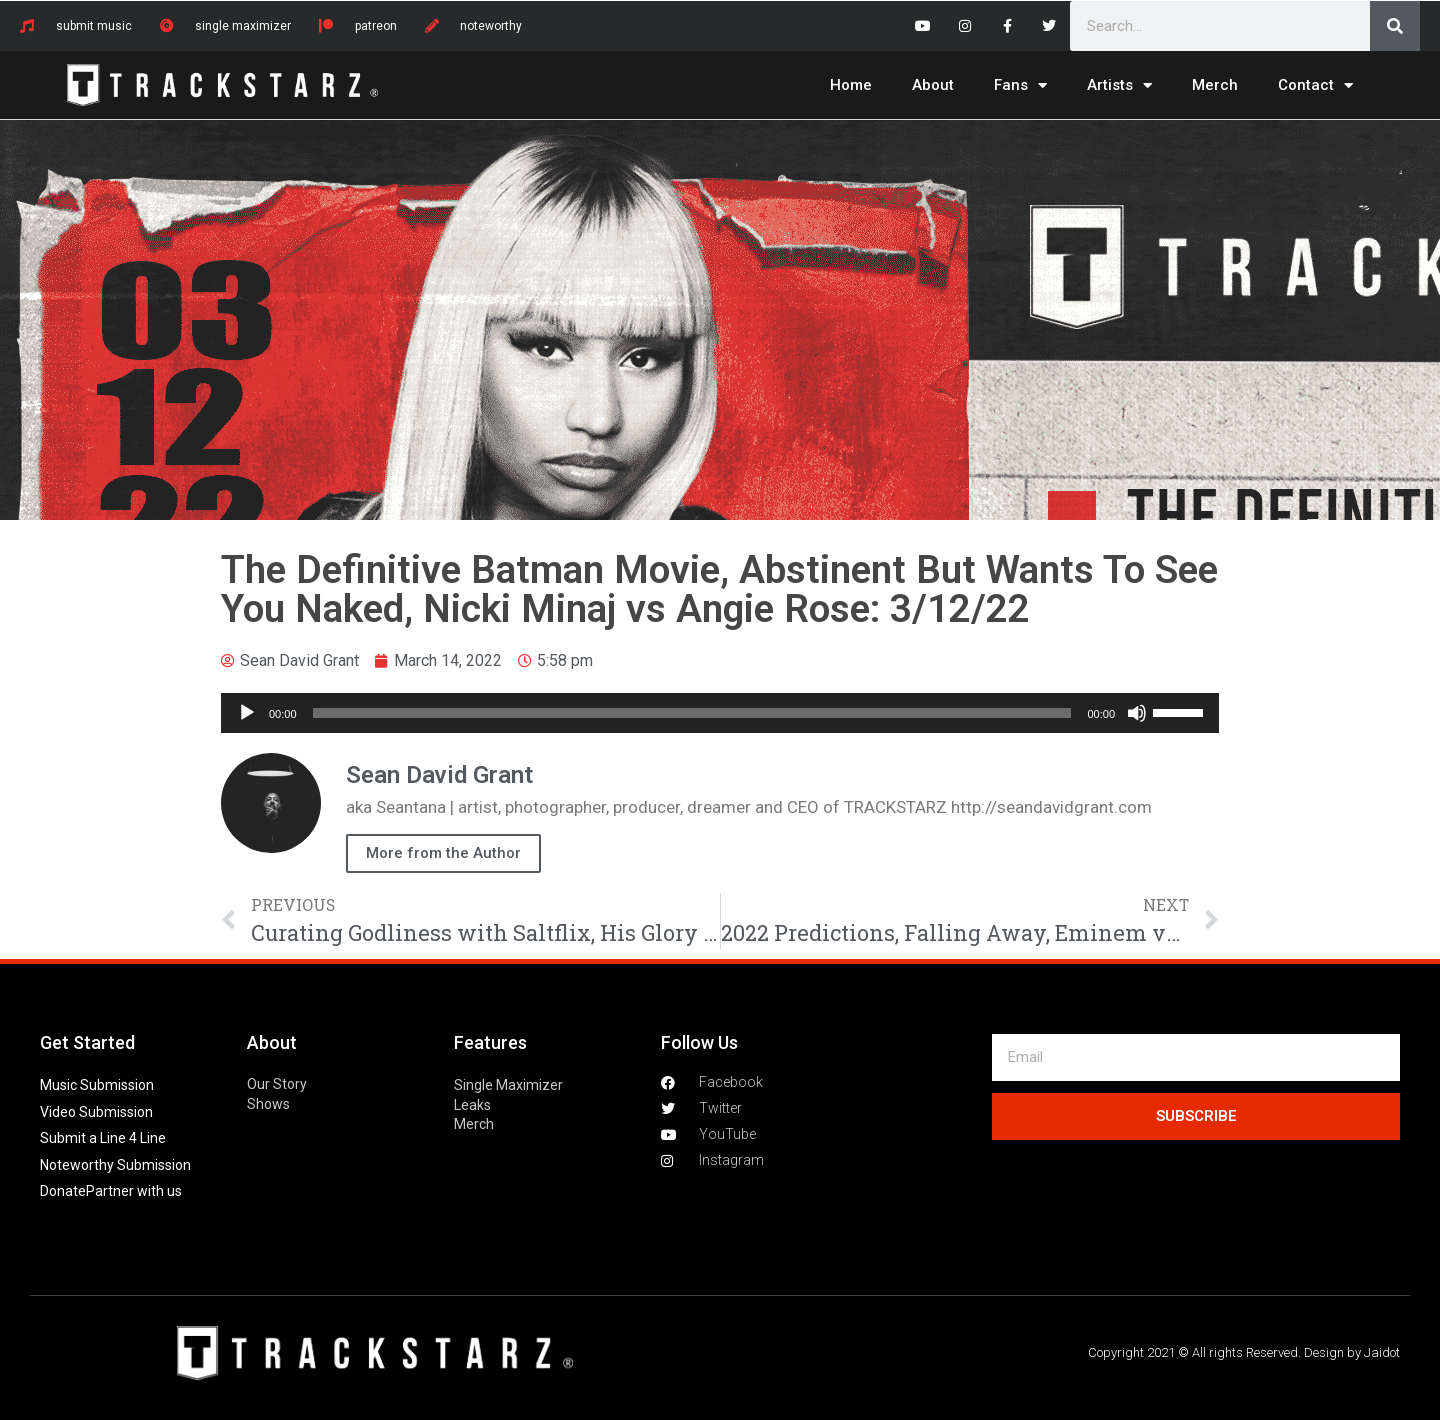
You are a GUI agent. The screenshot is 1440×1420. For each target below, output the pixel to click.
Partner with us (134, 1191)
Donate (63, 1191)
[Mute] (1137, 713)
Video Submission (96, 1112)
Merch (1215, 85)
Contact (1315, 85)
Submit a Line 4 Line (103, 1138)
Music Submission (97, 1085)
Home (851, 85)
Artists (1119, 85)
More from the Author (443, 853)
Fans (1020, 85)
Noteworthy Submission (115, 1165)
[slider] (692, 713)
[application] (720, 713)
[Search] (1395, 26)
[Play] (247, 713)
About (933, 85)
